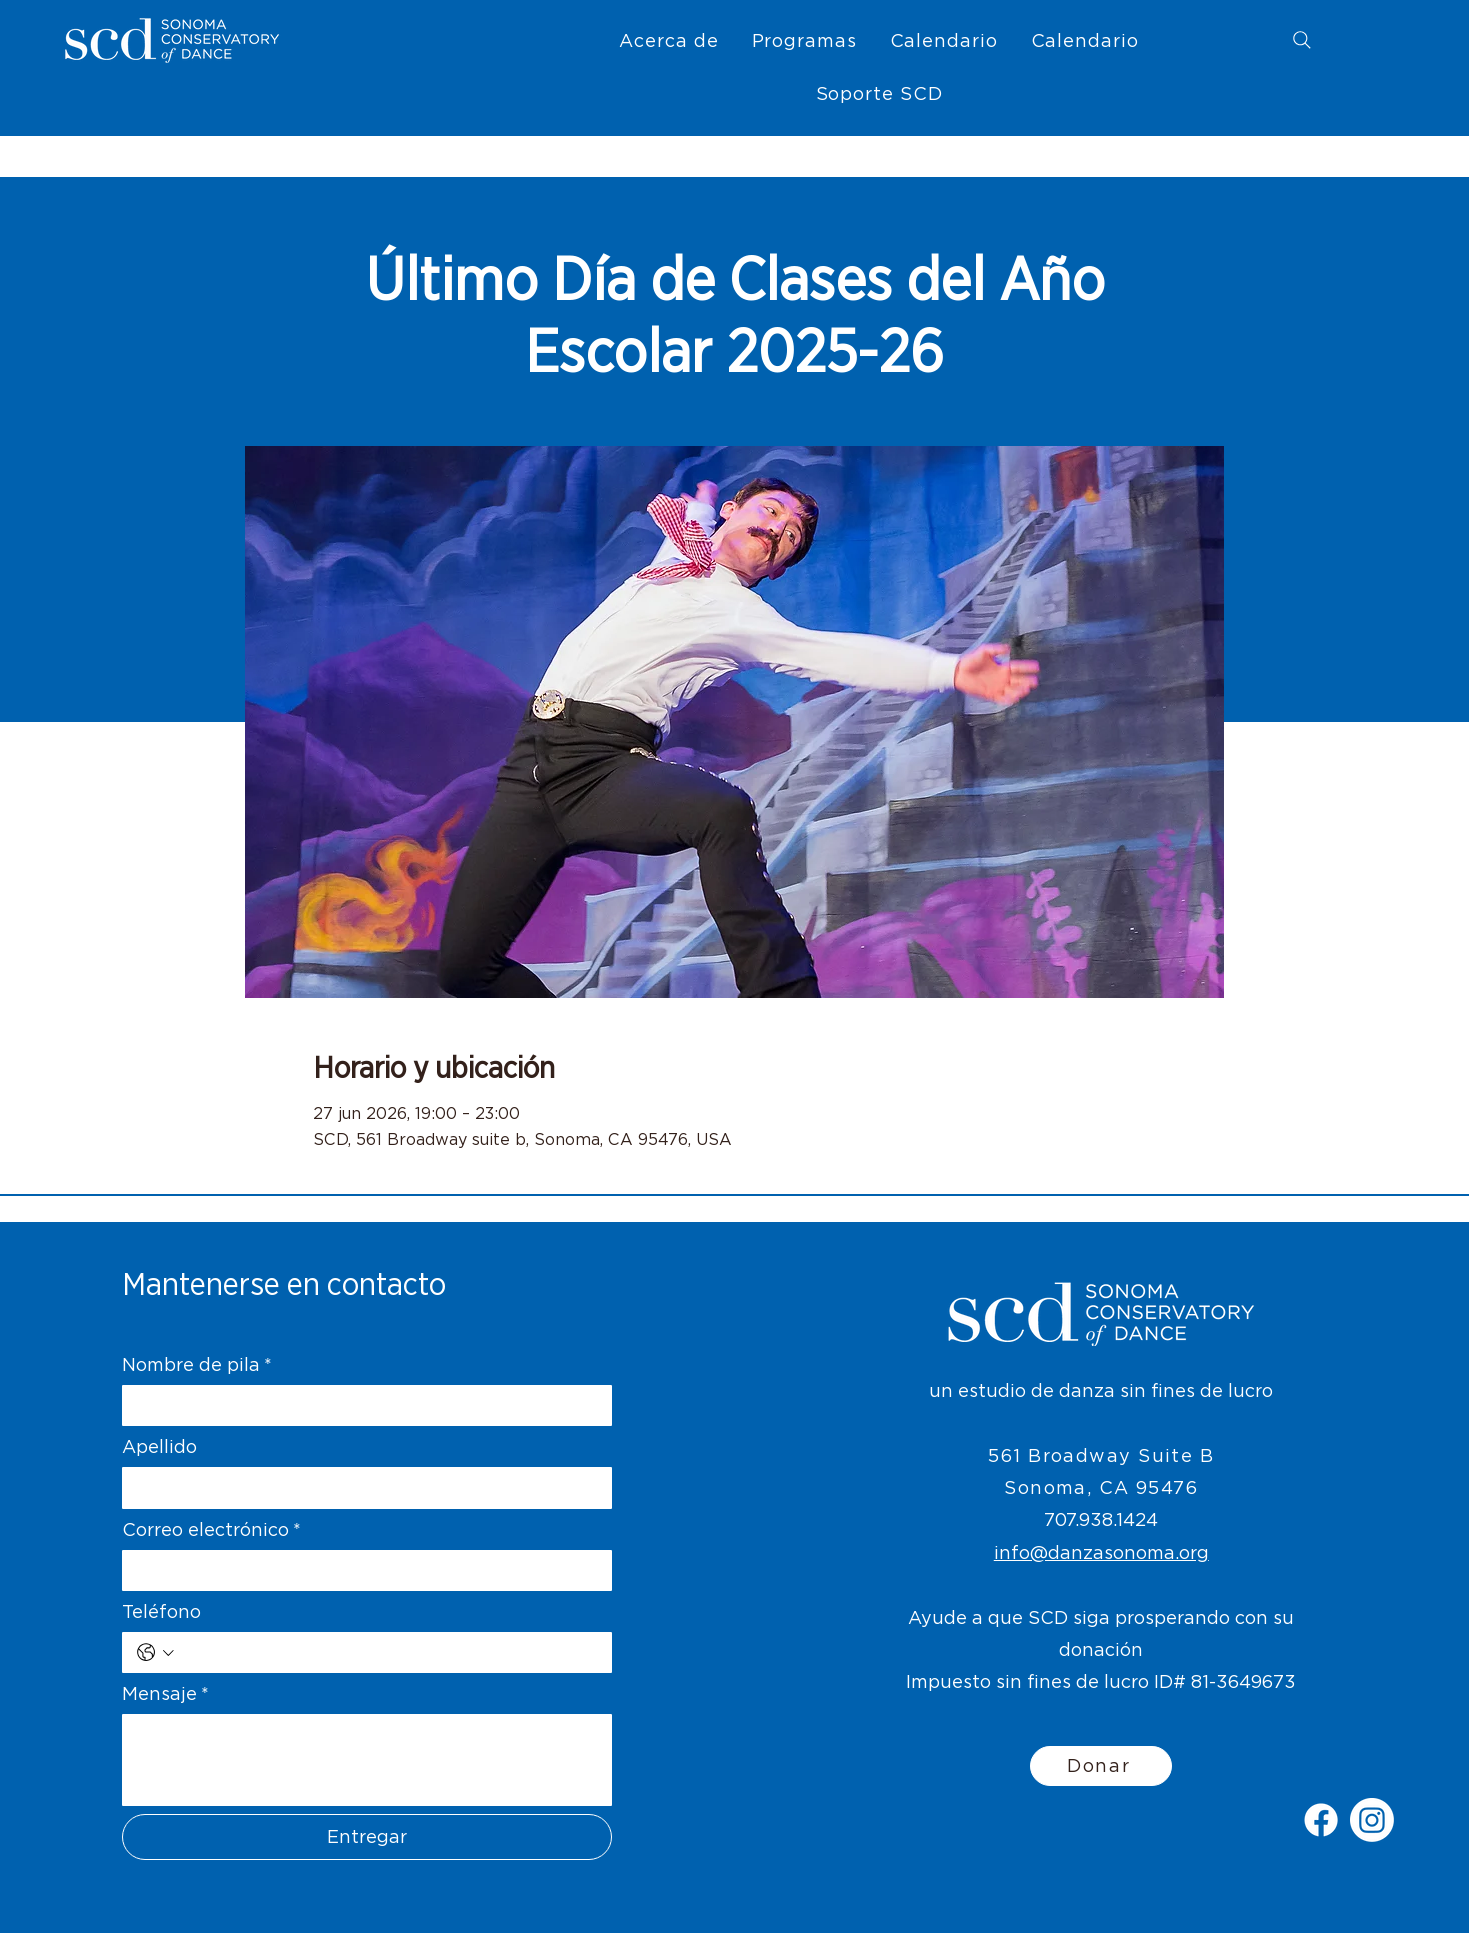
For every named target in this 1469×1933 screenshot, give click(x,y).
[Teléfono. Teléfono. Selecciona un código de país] (155, 1652)
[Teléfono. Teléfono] (388, 1652)
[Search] (1302, 40)
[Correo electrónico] (361, 1570)
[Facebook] (1321, 1820)
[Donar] (1101, 1766)
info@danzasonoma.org (1101, 1552)
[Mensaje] (367, 1760)
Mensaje (165, 1693)
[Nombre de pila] (361, 1405)
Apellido (159, 1446)
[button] (669, 40)
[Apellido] (361, 1487)
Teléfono (161, 1611)
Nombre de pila (197, 1364)
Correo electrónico (211, 1529)
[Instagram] (1372, 1820)
